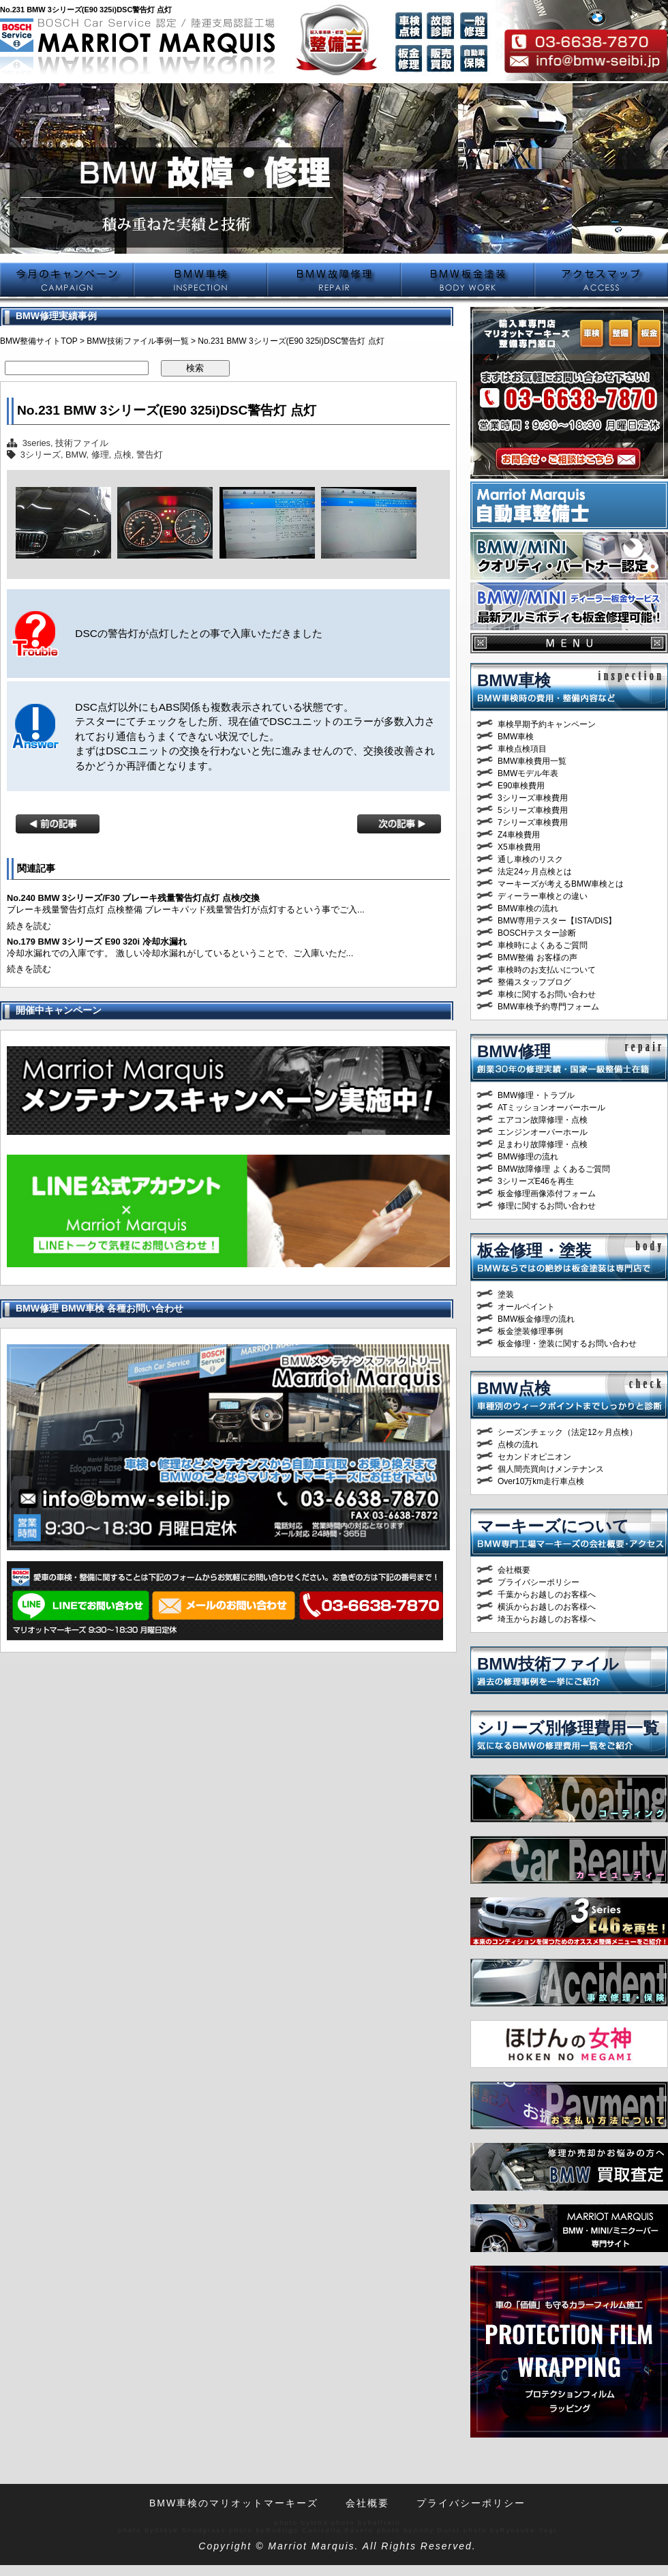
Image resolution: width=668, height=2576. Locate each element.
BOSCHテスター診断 (537, 933)
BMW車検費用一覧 (532, 761)
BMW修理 (514, 1051)
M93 (319, 2522)
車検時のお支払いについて (547, 970)
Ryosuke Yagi (528, 2530)
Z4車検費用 (519, 835)
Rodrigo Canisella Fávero (320, 2530)
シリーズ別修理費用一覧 (568, 1728)
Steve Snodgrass (190, 2530)
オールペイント (526, 1307)
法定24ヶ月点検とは (535, 871)
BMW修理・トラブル (536, 1095)
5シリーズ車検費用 (533, 810)
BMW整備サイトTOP (39, 341)
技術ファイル (81, 443)
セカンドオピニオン (534, 1457)
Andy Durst (437, 2530)
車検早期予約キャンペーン (547, 724)
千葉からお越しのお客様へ (547, 1594)
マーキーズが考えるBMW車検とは (561, 884)
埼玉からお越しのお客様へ (547, 1619)
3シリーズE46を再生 (536, 1181)
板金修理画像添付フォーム (547, 1193)
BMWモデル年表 (528, 773)
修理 (100, 454)
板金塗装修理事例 (530, 1331)
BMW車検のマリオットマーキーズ (233, 2503)
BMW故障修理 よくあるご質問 (554, 1169)
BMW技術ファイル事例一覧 (137, 341)
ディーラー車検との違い (543, 896)
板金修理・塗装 (534, 1250)
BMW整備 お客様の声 (537, 957)
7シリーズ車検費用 (533, 822)
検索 (195, 368)
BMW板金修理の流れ (536, 1319)
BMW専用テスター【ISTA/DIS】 (557, 921)
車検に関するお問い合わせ (547, 994)
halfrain (383, 2522)
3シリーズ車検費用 (533, 798)
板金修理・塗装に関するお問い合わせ (567, 1343)
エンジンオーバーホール (543, 1132)
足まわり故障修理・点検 (543, 1144)
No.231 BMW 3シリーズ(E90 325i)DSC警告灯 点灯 (166, 410)
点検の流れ (518, 1444)
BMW (76, 454)
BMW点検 (514, 1388)
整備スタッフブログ (534, 982)
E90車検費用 (521, 785)
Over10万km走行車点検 (541, 1481)
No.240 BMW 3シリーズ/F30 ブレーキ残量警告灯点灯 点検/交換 (133, 898)
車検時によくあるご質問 (543, 945)
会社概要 (514, 1570)
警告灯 (149, 454)
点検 (123, 454)
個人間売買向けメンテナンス (551, 1469)
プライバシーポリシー (538, 1582)
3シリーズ (40, 454)
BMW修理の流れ (528, 1156)
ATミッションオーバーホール (551, 1107)
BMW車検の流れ (528, 908)
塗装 (506, 1294)
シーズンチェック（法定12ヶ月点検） (567, 1432)
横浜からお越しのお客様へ (547, 1607)
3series (36, 443)
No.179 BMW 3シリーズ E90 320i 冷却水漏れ (97, 941)
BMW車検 (514, 680)
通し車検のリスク (530, 859)
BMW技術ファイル (548, 1664)
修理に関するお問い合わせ (547, 1206)
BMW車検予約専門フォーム (548, 1006)
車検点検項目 (522, 749)
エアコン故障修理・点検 (543, 1120)
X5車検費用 (519, 847)
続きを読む (29, 926)
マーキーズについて (553, 1526)
